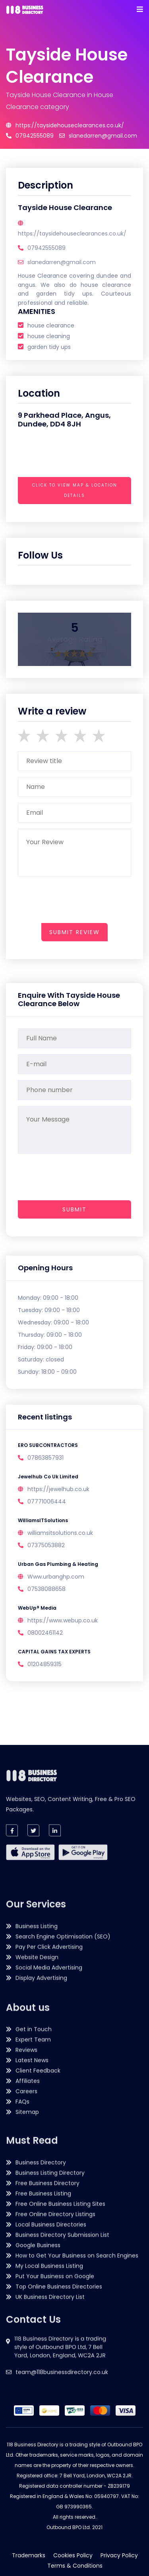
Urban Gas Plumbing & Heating (58, 1564)
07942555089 (30, 136)
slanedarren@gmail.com (98, 136)
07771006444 (46, 1501)
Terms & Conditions (75, 2566)
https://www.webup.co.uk (62, 1620)
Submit (74, 1209)
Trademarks (28, 2555)
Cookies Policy (73, 2555)
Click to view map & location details (74, 490)
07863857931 (45, 1458)
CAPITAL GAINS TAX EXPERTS (54, 1651)
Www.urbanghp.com (55, 1577)
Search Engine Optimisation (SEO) (62, 2096)
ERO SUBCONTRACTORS (48, 1445)
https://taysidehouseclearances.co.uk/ (65, 125)
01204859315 (44, 1664)
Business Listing (36, 2086)
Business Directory (40, 2285)
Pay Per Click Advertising (49, 2107)
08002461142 (45, 1633)
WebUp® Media (37, 1607)
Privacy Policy (119, 2555)
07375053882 (46, 1545)
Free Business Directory (47, 2305)
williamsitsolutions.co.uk (60, 1533)
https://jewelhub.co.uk (58, 1489)
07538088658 (46, 1589)
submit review (74, 932)
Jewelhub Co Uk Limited (48, 1476)
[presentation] (78, 507)
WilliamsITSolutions (43, 1520)
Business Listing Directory (50, 2295)
